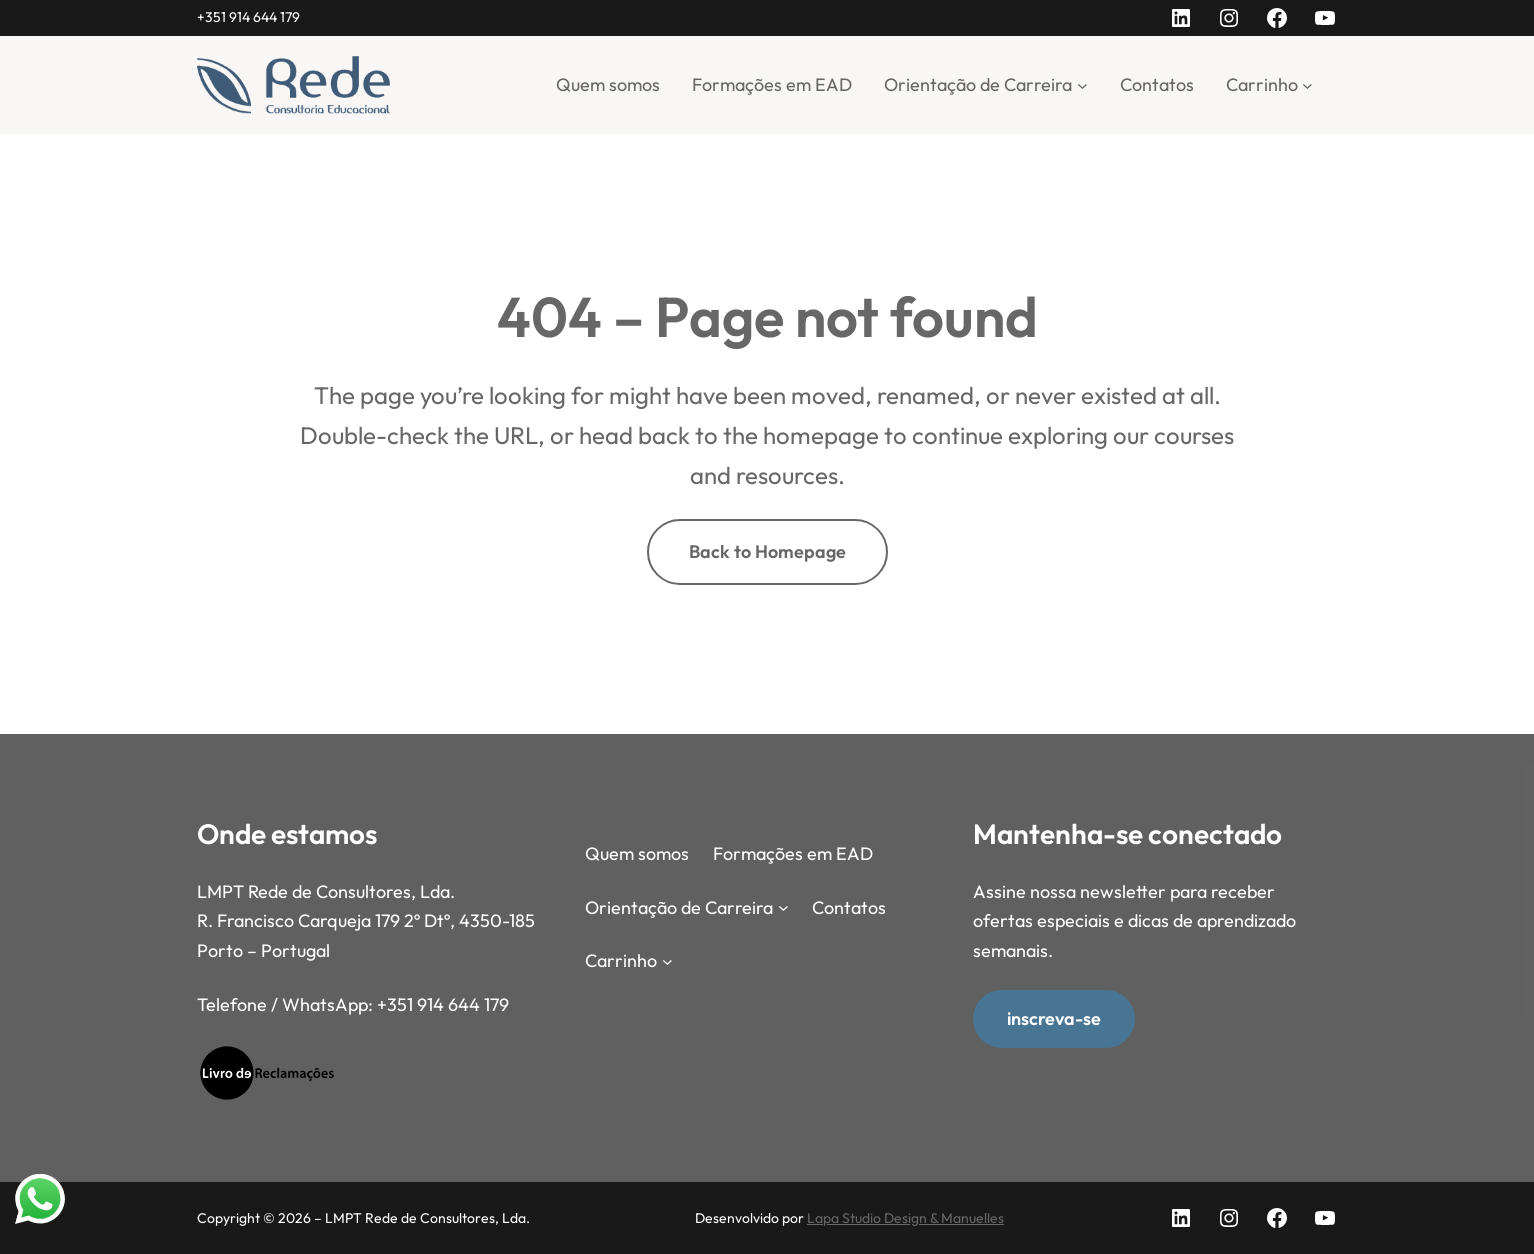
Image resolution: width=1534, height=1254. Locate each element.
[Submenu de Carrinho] (1307, 84)
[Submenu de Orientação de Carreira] (1082, 84)
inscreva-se (1054, 1017)
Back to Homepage (767, 551)
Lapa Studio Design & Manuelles (905, 1218)
